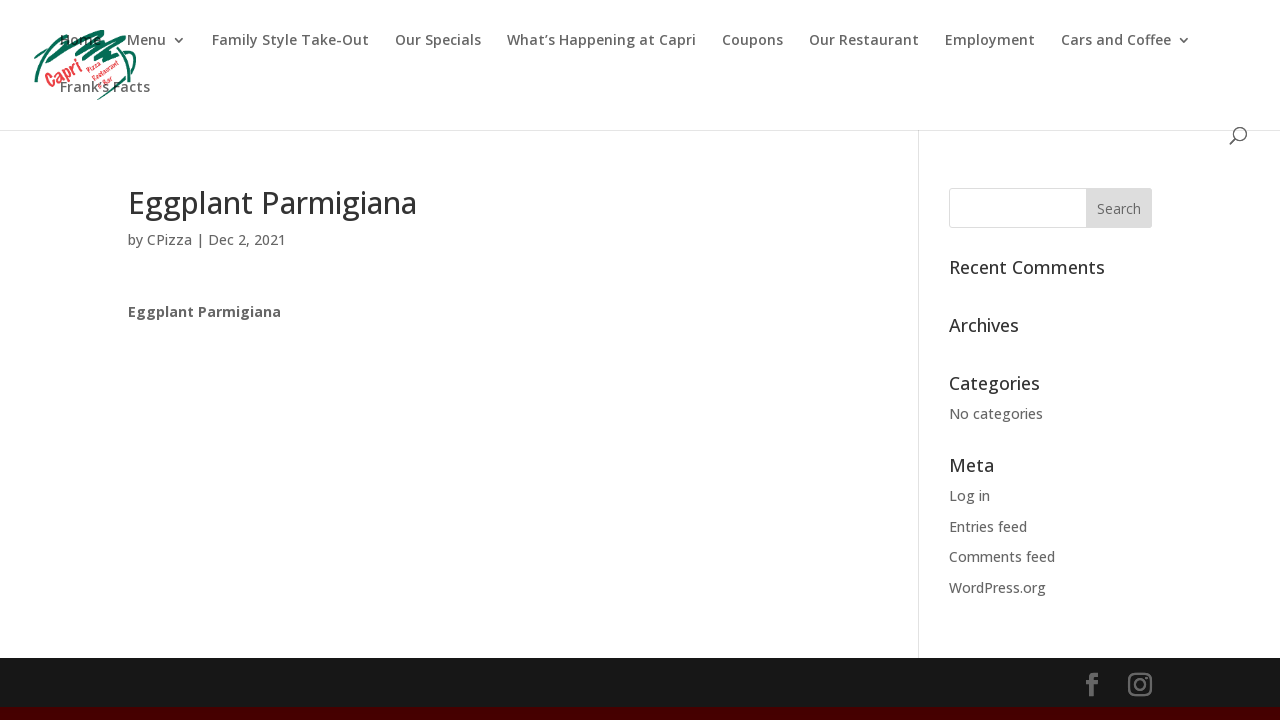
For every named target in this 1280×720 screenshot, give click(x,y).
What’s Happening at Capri (601, 41)
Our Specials (438, 41)
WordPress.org (997, 587)
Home (80, 41)
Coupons (752, 41)
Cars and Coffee (1116, 41)
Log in (969, 495)
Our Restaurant (864, 41)
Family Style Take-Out (290, 41)
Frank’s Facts (105, 88)
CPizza (169, 239)
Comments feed (1002, 556)
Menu (146, 41)
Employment (990, 41)
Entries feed (988, 526)
